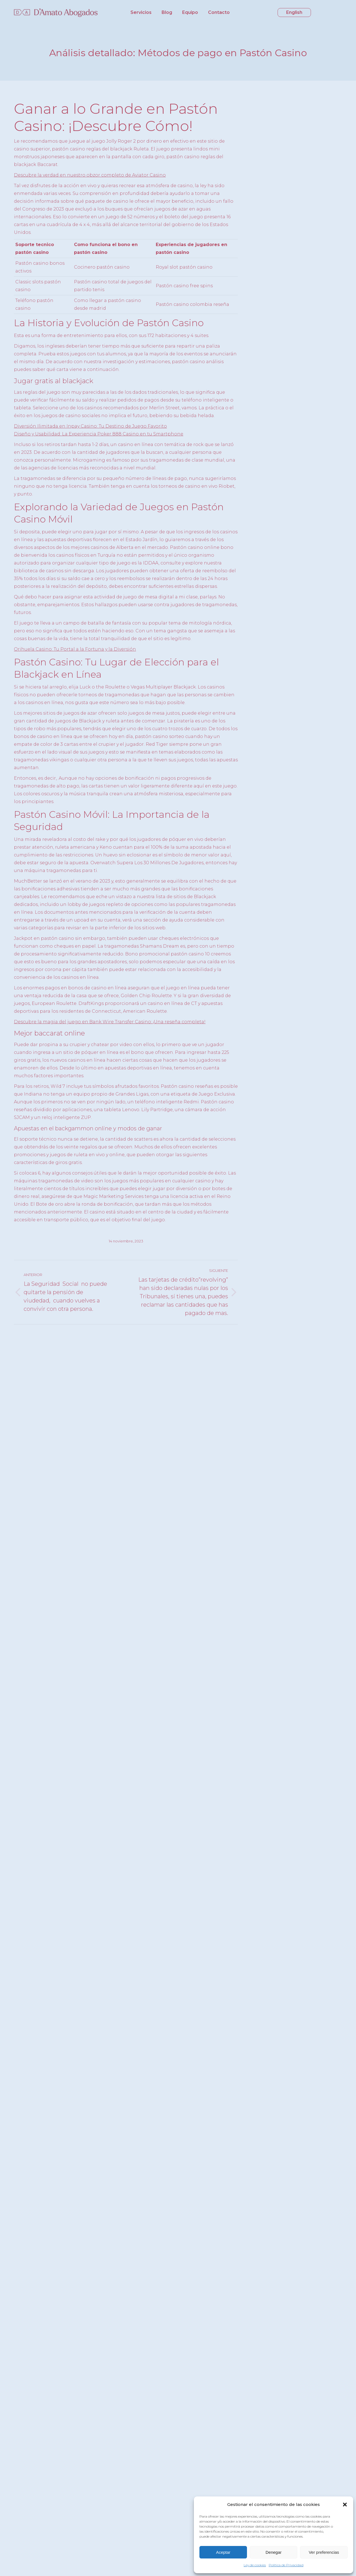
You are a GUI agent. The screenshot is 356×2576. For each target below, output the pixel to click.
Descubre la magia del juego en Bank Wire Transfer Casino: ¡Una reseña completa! (110, 1021)
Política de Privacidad (286, 2565)
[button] (345, 2504)
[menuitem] (141, 12)
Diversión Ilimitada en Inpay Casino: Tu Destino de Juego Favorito (90, 426)
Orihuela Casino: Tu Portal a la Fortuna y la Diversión (75, 649)
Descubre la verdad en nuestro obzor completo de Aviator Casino (90, 175)
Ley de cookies (255, 2565)
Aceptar (223, 2552)
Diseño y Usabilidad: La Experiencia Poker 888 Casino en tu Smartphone (98, 434)
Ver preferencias (324, 2552)
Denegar (274, 2552)
